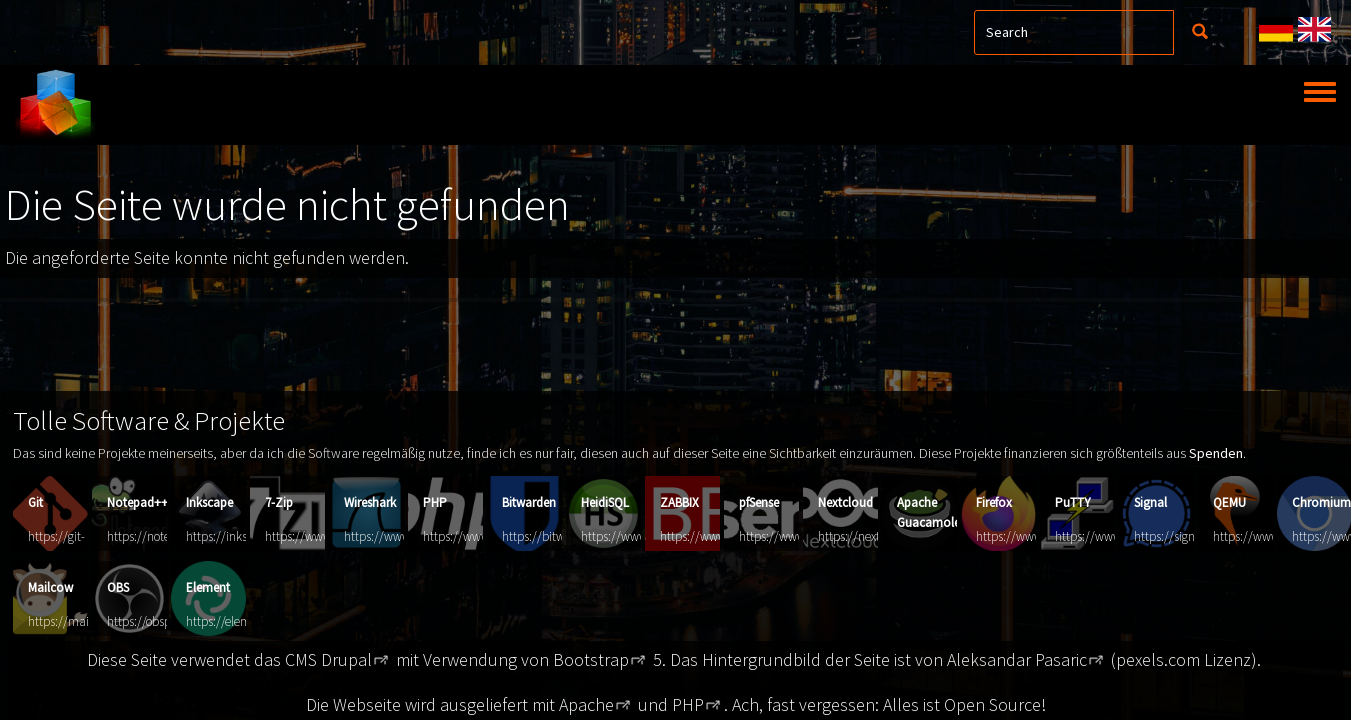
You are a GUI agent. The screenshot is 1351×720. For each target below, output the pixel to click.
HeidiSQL (605, 502)
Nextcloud (845, 502)
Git (35, 502)
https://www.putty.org (1113, 536)
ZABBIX (679, 502)
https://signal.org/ (1182, 536)
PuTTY (1073, 502)
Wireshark (370, 502)
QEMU (1229, 502)
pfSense (759, 502)
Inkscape (209, 502)
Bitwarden (529, 502)
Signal (1150, 502)
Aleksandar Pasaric (1017, 659)
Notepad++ (137, 502)
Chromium (1321, 502)
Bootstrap (591, 659)
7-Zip (279, 502)
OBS (118, 587)
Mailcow (50, 587)
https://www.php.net (478, 536)
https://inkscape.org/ (241, 536)
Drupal (346, 659)
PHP (435, 502)
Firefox (994, 502)
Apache (586, 704)
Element (208, 587)
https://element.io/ (235, 621)
